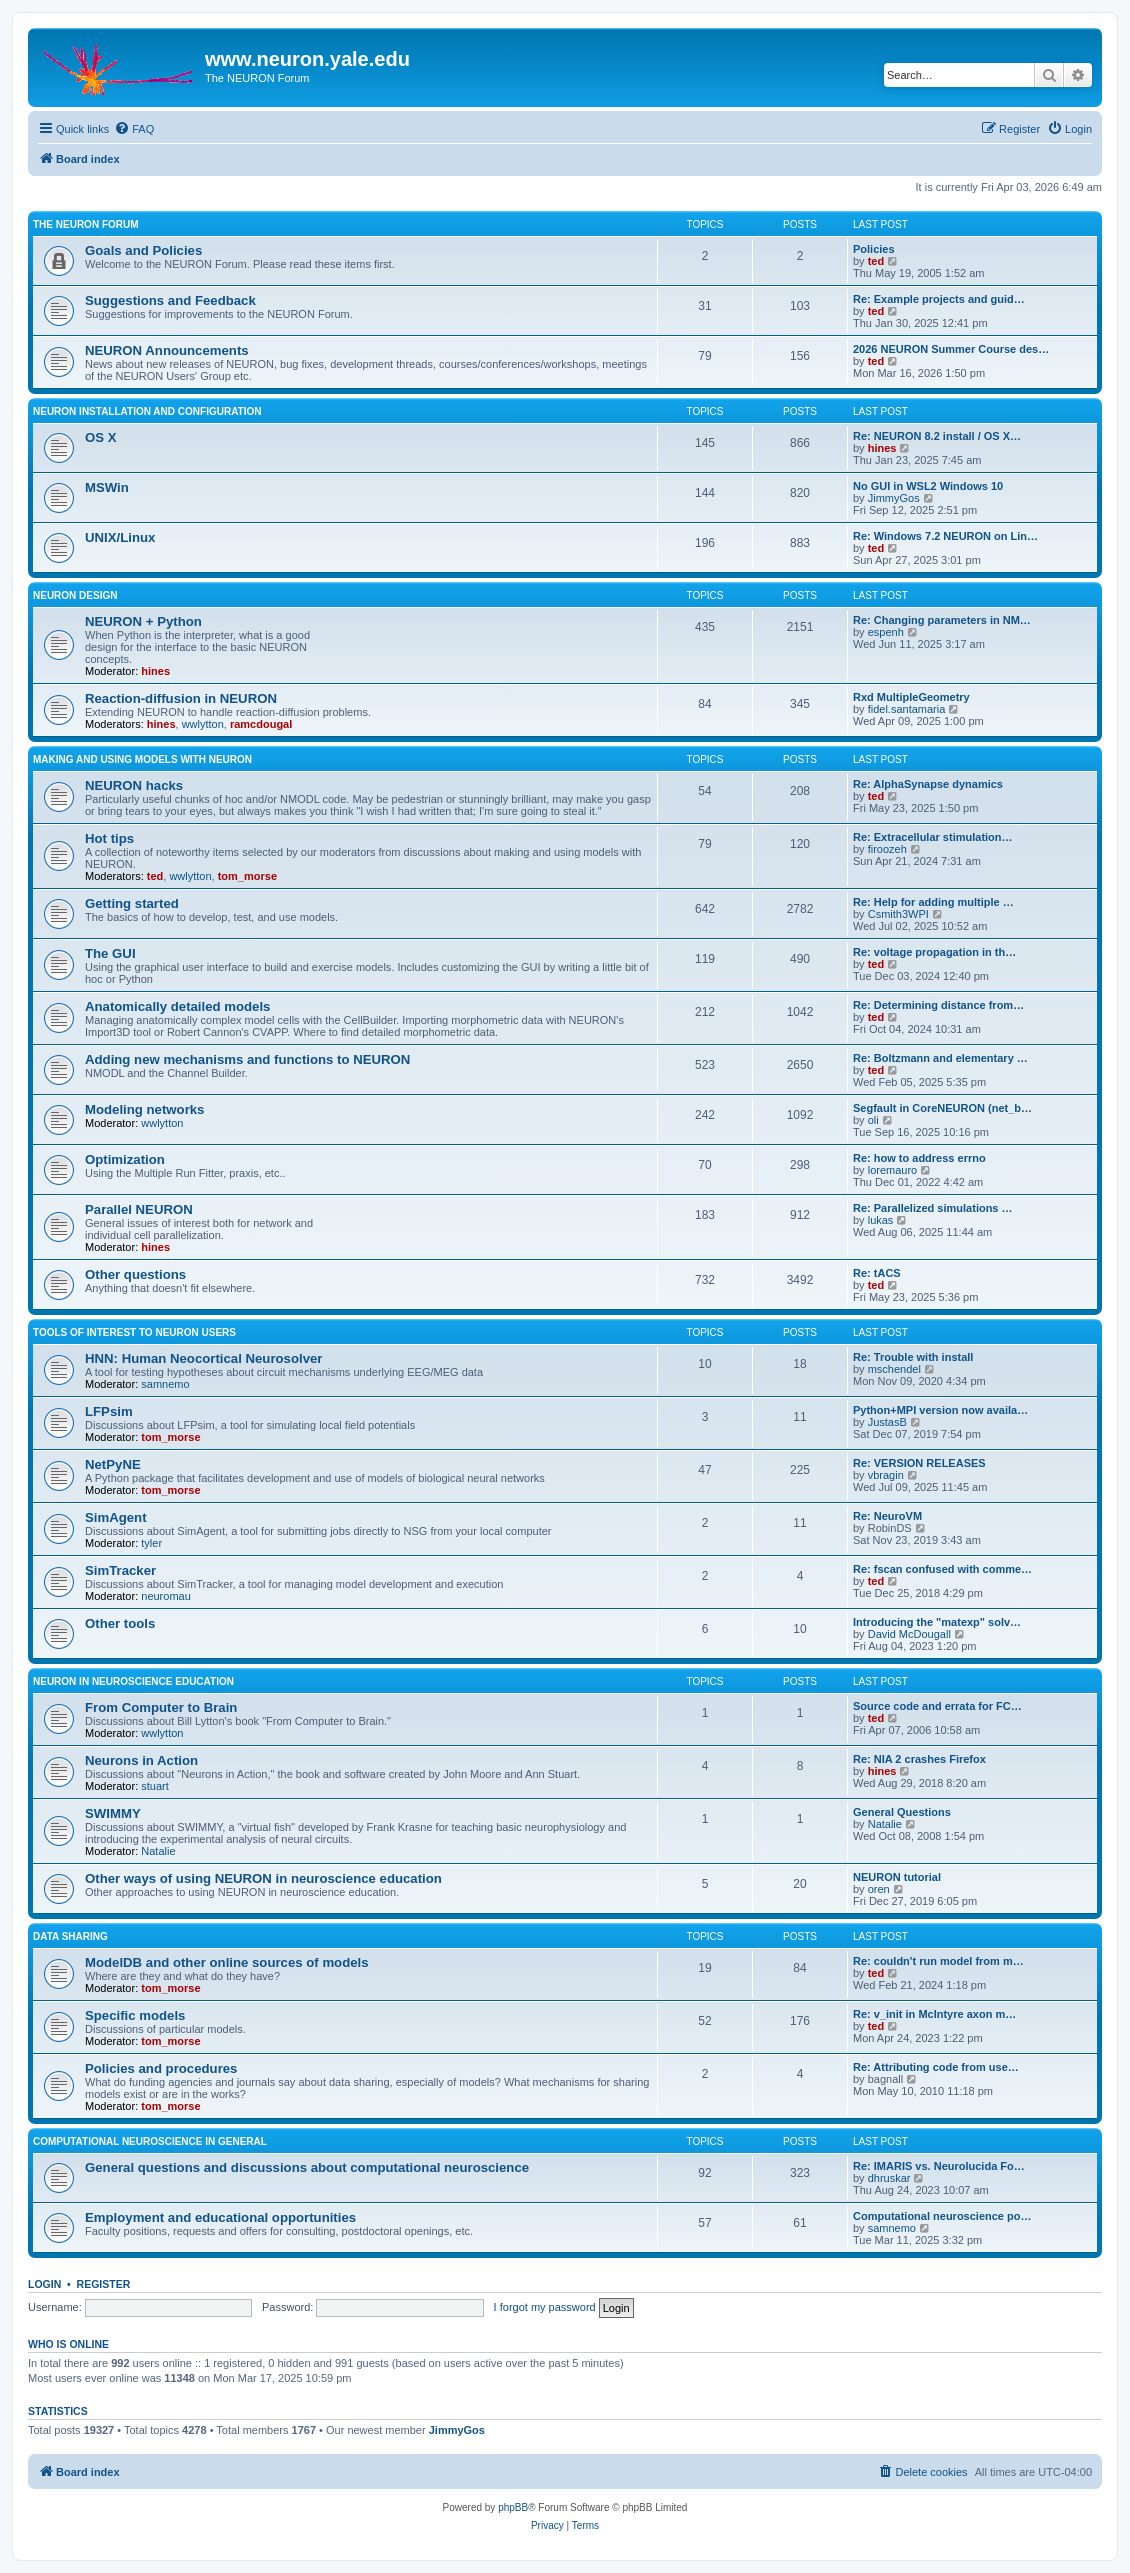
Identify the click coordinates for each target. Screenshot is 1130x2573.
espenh (886, 632)
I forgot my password (545, 2307)
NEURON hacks (134, 785)
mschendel (894, 1369)
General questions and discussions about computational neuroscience (307, 2167)
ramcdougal (261, 724)
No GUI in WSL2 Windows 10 (928, 486)
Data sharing (70, 1936)
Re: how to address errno (919, 1158)
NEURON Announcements (167, 350)
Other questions (135, 1274)
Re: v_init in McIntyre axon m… (934, 2014)
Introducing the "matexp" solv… (937, 1622)
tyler (151, 1543)
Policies (874, 249)
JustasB (887, 1422)
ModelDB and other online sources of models (227, 1962)
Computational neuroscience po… (942, 2216)
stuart (155, 1786)
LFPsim (109, 1411)
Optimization (125, 1159)
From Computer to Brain (161, 1707)
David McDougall (909, 1634)
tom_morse (247, 876)
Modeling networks (144, 1109)
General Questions (902, 1812)
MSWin (107, 487)
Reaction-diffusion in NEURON (181, 698)
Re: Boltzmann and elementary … (940, 1058)
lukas (881, 1220)
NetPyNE (113, 1464)
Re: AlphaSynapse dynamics (928, 784)
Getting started (132, 903)
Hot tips (109, 838)
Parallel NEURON (139, 1209)
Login (44, 2284)
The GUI (110, 953)
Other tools (120, 1623)
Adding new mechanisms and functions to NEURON (247, 1059)
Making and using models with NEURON (142, 759)
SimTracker (120, 1570)
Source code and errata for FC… (937, 1706)
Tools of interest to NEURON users (134, 1332)
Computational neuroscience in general (150, 2141)
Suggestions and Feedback (170, 300)
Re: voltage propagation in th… (934, 952)
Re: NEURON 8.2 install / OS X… (937, 436)
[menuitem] (134, 129)
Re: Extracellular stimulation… (933, 837)
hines (882, 448)
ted (876, 261)
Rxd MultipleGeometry (911, 697)
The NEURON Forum (86, 224)
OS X (101, 437)
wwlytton (203, 724)
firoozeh (887, 849)
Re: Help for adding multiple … (933, 902)
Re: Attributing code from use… (936, 2067)
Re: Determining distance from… (938, 1005)
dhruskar (889, 2178)
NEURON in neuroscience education (133, 1681)
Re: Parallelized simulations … (933, 1208)
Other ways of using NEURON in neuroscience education (263, 1878)
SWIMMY (113, 1813)
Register (104, 2284)
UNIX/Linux (120, 537)
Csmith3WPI (898, 914)
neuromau (166, 1596)
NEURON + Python (143, 621)
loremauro (893, 1170)
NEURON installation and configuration (147, 411)
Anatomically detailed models (177, 1006)
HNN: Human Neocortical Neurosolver (203, 1358)
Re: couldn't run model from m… (938, 1961)
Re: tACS (877, 1273)
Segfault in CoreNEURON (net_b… (942, 1108)
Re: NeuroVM (887, 1516)
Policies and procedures (161, 2068)
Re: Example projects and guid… (939, 299)
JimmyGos (894, 498)
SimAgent (116, 1517)
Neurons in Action (141, 1760)
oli (873, 1120)
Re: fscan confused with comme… (942, 1569)
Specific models (135, 2015)
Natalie (158, 1851)
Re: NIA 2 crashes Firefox (919, 1759)
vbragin (886, 1475)
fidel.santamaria (907, 709)
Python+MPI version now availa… (940, 1410)
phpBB (513, 2507)
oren (879, 1889)
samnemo (165, 1384)
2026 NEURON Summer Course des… (951, 349)
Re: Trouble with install (913, 1357)
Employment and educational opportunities (220, 2217)
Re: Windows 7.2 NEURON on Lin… (945, 536)
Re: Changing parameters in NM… (942, 620)
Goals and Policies (143, 250)
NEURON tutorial (897, 1877)
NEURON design (75, 595)
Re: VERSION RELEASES (919, 1463)
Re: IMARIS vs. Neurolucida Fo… (939, 2166)
